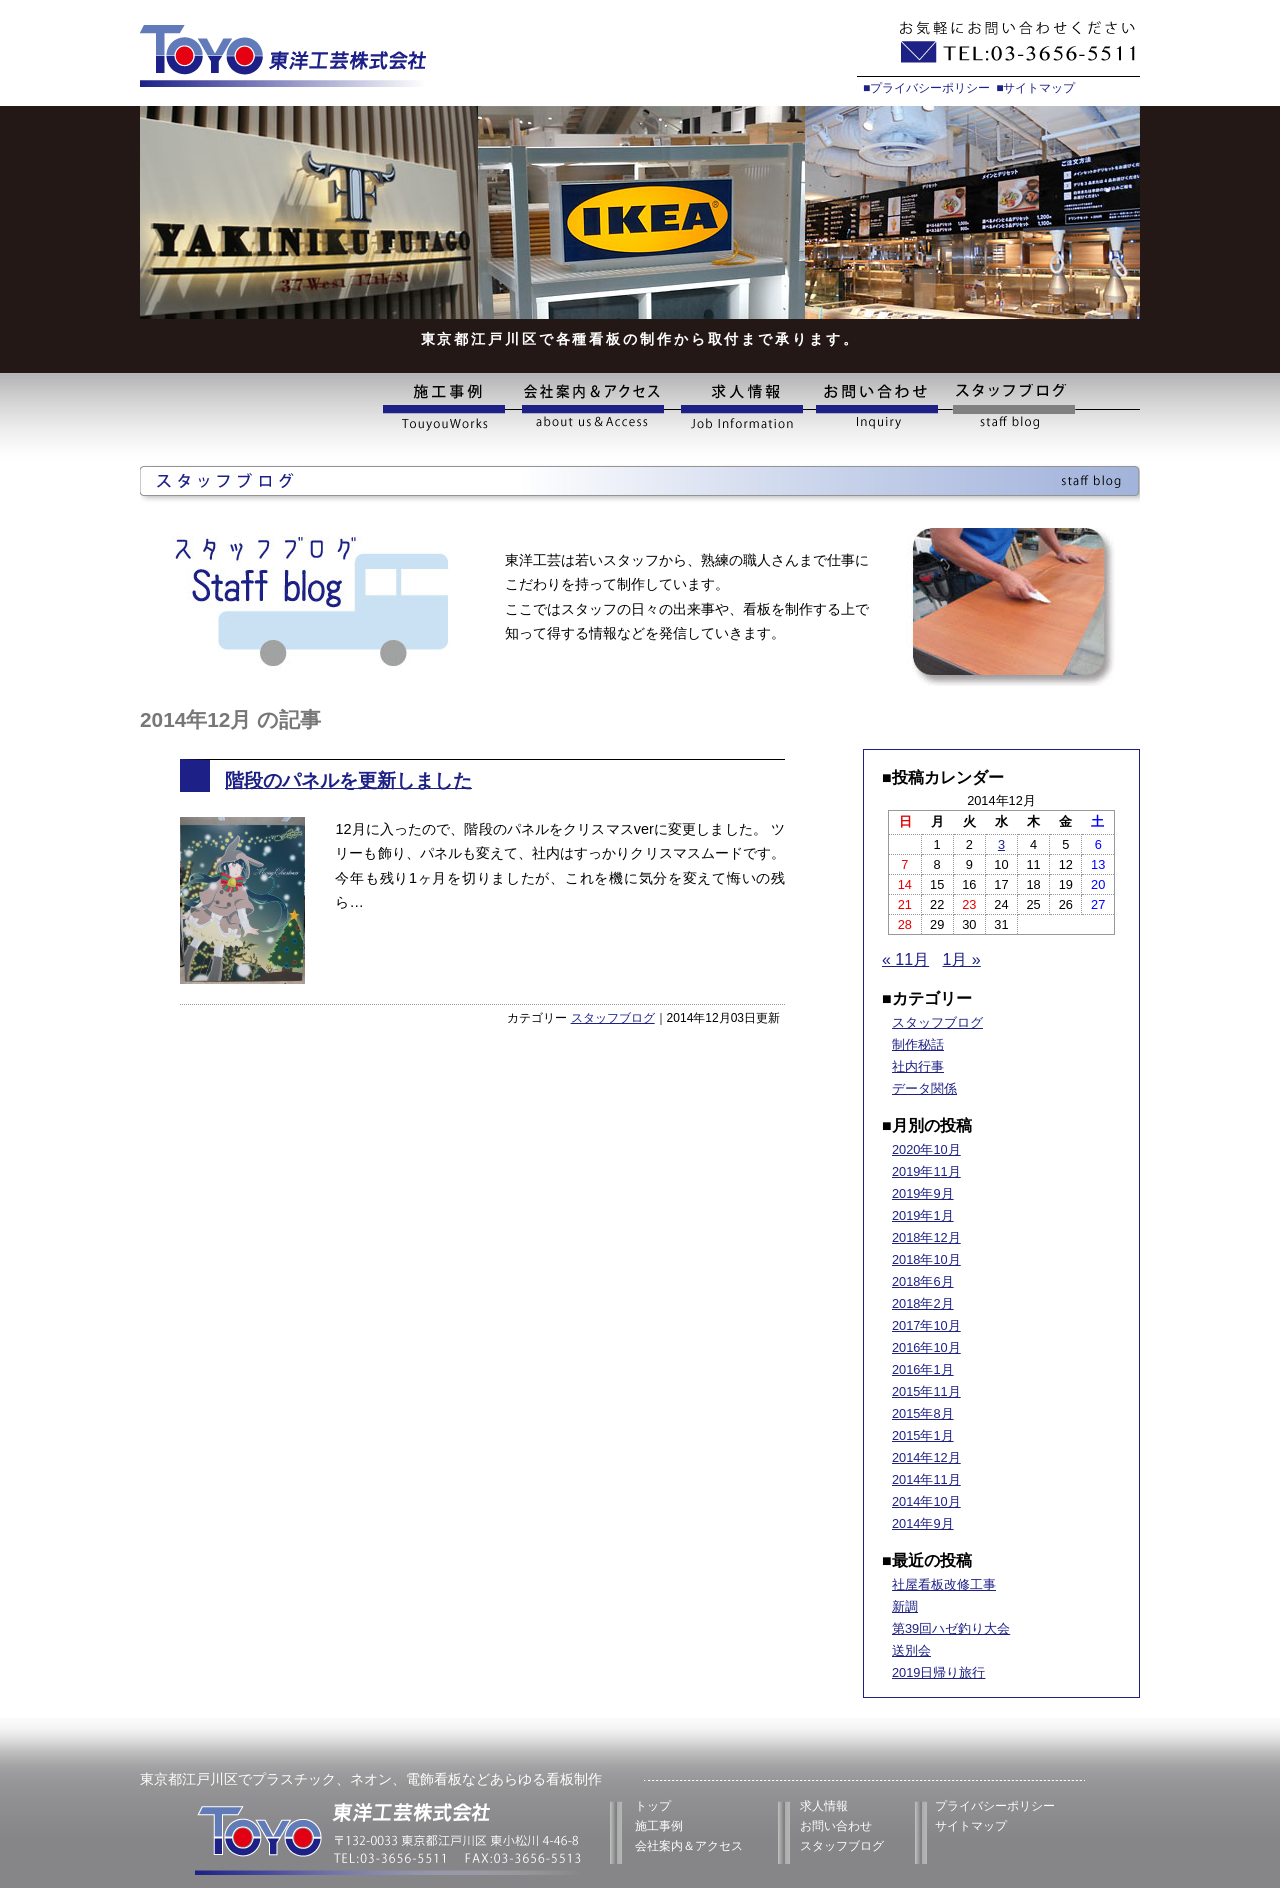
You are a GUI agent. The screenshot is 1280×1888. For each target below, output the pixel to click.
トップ (653, 1806)
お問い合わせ (878, 407)
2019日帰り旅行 (938, 1672)
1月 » (962, 959)
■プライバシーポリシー (926, 88)
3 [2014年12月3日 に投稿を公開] (1001, 844)
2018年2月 (923, 1303)
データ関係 (924, 1088)
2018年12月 (926, 1237)
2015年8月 (923, 1413)
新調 (905, 1606)
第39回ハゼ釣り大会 (951, 1628)
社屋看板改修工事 (944, 1584)
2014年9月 (923, 1523)
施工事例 (448, 407)
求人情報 (740, 407)
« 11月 (905, 959)
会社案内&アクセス (592, 407)
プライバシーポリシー (995, 1806)
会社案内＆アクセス (689, 1846)
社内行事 (918, 1066)
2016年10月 (926, 1347)
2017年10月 (926, 1325)
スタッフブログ (1043, 407)
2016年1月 (923, 1369)
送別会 (911, 1650)
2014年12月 (926, 1457)
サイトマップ (971, 1826)
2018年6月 (923, 1281)
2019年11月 (926, 1171)
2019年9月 (923, 1193)
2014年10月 (926, 1501)
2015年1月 (923, 1435)
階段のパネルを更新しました (348, 780)
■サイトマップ (1035, 88)
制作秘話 (918, 1044)
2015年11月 (926, 1391)
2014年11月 (926, 1479)
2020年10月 (926, 1149)
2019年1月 (923, 1215)
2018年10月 (926, 1259)
